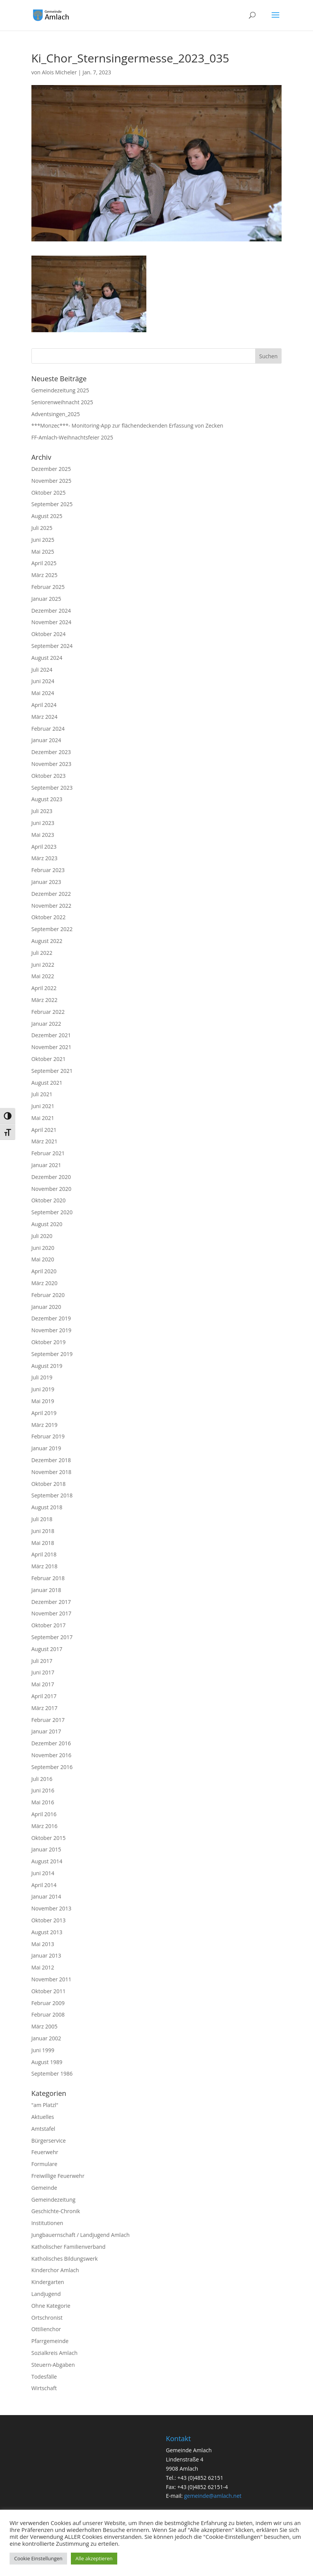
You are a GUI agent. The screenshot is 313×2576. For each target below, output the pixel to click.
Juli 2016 (41, 1778)
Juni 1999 (42, 2050)
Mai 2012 (42, 1967)
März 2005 (44, 2026)
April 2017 (44, 1696)
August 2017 (46, 1649)
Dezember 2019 (51, 1318)
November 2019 (51, 1330)
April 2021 (44, 1129)
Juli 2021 (41, 1094)
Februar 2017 (48, 1719)
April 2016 (44, 1814)
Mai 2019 (42, 1401)
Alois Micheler (59, 72)
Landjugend (46, 2293)
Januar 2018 (46, 1590)
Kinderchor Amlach (55, 2270)
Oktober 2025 (48, 492)
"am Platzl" (44, 2105)
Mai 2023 (42, 834)
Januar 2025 (46, 598)
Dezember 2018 (51, 1460)
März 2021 (44, 1141)
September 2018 (52, 1495)
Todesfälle (44, 2376)
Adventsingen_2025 (55, 414)
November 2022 (51, 905)
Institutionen (47, 2223)
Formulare (44, 2164)
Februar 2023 (48, 870)
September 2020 (52, 1212)
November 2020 (51, 1188)
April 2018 (44, 1554)
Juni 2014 (42, 1873)
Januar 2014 (46, 1896)
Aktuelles (42, 2116)
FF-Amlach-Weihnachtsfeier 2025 (72, 437)
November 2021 (51, 1047)
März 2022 (44, 1000)
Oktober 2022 (48, 917)
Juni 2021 (42, 1106)
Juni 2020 (42, 1247)
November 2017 (51, 1613)
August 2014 (46, 1861)
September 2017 (52, 1637)
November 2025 (51, 480)
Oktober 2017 (48, 1625)
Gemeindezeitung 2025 (60, 390)
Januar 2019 (46, 1448)
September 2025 (52, 504)
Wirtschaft (44, 2388)
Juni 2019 (42, 1389)
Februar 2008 (48, 2014)
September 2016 (52, 1767)
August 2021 (46, 1082)
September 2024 (52, 645)
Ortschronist (47, 2317)
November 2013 (51, 1908)
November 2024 (51, 622)
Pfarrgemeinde (50, 2341)
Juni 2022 (42, 964)
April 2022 (44, 988)
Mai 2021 (42, 1118)
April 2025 (44, 563)
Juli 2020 (41, 1236)
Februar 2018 (48, 1578)
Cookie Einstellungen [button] (38, 2558)
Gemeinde (44, 2187)
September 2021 (52, 1070)
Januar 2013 (46, 1955)
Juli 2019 (41, 1377)
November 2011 (51, 1979)
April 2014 (44, 1885)
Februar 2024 (48, 728)
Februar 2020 (48, 1295)
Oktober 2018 (48, 1483)
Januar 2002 (46, 2038)
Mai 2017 (42, 1684)
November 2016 (51, 1755)
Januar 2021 (46, 1165)
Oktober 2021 (48, 1059)
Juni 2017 (42, 1672)
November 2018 (51, 1472)
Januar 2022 (46, 1023)
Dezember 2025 (51, 468)
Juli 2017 (41, 1660)
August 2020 (46, 1224)
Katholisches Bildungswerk (64, 2258)
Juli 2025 (41, 527)
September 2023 (52, 787)
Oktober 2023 (48, 775)
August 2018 (46, 1507)
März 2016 (44, 1826)
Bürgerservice (48, 2140)
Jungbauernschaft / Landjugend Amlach (80, 2234)
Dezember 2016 (51, 1743)
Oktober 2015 (48, 1837)
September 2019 (52, 1354)
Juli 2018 (41, 1519)
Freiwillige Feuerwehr (58, 2175)
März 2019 (44, 1424)
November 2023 (51, 763)
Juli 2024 (41, 669)
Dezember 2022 (51, 893)
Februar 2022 (48, 1011)
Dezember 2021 (51, 1035)
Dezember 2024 (51, 610)
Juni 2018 (42, 1531)
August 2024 (46, 657)
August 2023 (46, 799)
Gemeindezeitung (53, 2199)
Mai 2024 (42, 693)
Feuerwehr (44, 2152)
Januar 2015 (46, 1849)
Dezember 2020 (51, 1177)
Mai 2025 (42, 551)
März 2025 (44, 575)
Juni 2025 (42, 539)
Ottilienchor (46, 2329)
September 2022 (52, 929)
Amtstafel (43, 2128)
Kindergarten (47, 2282)
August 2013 (46, 1932)
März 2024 (44, 716)
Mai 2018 (42, 1542)
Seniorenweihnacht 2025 (62, 402)
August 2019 (46, 1365)
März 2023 (44, 858)
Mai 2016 (42, 1802)
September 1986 (52, 2073)
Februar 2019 (48, 1436)
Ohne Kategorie (50, 2305)
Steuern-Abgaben (53, 2364)
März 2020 (44, 1283)
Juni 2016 (42, 1790)
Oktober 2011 (48, 1991)
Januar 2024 (46, 740)
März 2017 (44, 1708)
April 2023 (44, 846)
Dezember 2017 (51, 1601)
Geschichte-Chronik (55, 2211)
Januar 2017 (46, 1731)
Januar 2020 (46, 1306)
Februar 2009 (48, 2003)
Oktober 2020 (48, 1200)
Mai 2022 (42, 976)
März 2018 (44, 1566)
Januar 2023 (46, 881)
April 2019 (44, 1413)
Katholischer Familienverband (68, 2246)
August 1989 (46, 2062)
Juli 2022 (41, 952)
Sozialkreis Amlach (54, 2352)
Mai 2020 (42, 1259)
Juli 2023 (41, 811)
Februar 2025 (48, 586)
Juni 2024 (42, 681)
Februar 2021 (48, 1153)
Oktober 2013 (48, 1920)
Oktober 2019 (48, 1342)
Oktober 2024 (48, 634)
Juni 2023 (42, 822)
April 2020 (44, 1271)
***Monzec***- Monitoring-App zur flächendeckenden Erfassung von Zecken (127, 425)
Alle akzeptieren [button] (94, 2558)
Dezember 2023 (51, 752)
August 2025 (46, 516)
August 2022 (46, 940)
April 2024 (44, 704)
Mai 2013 (42, 1944)
